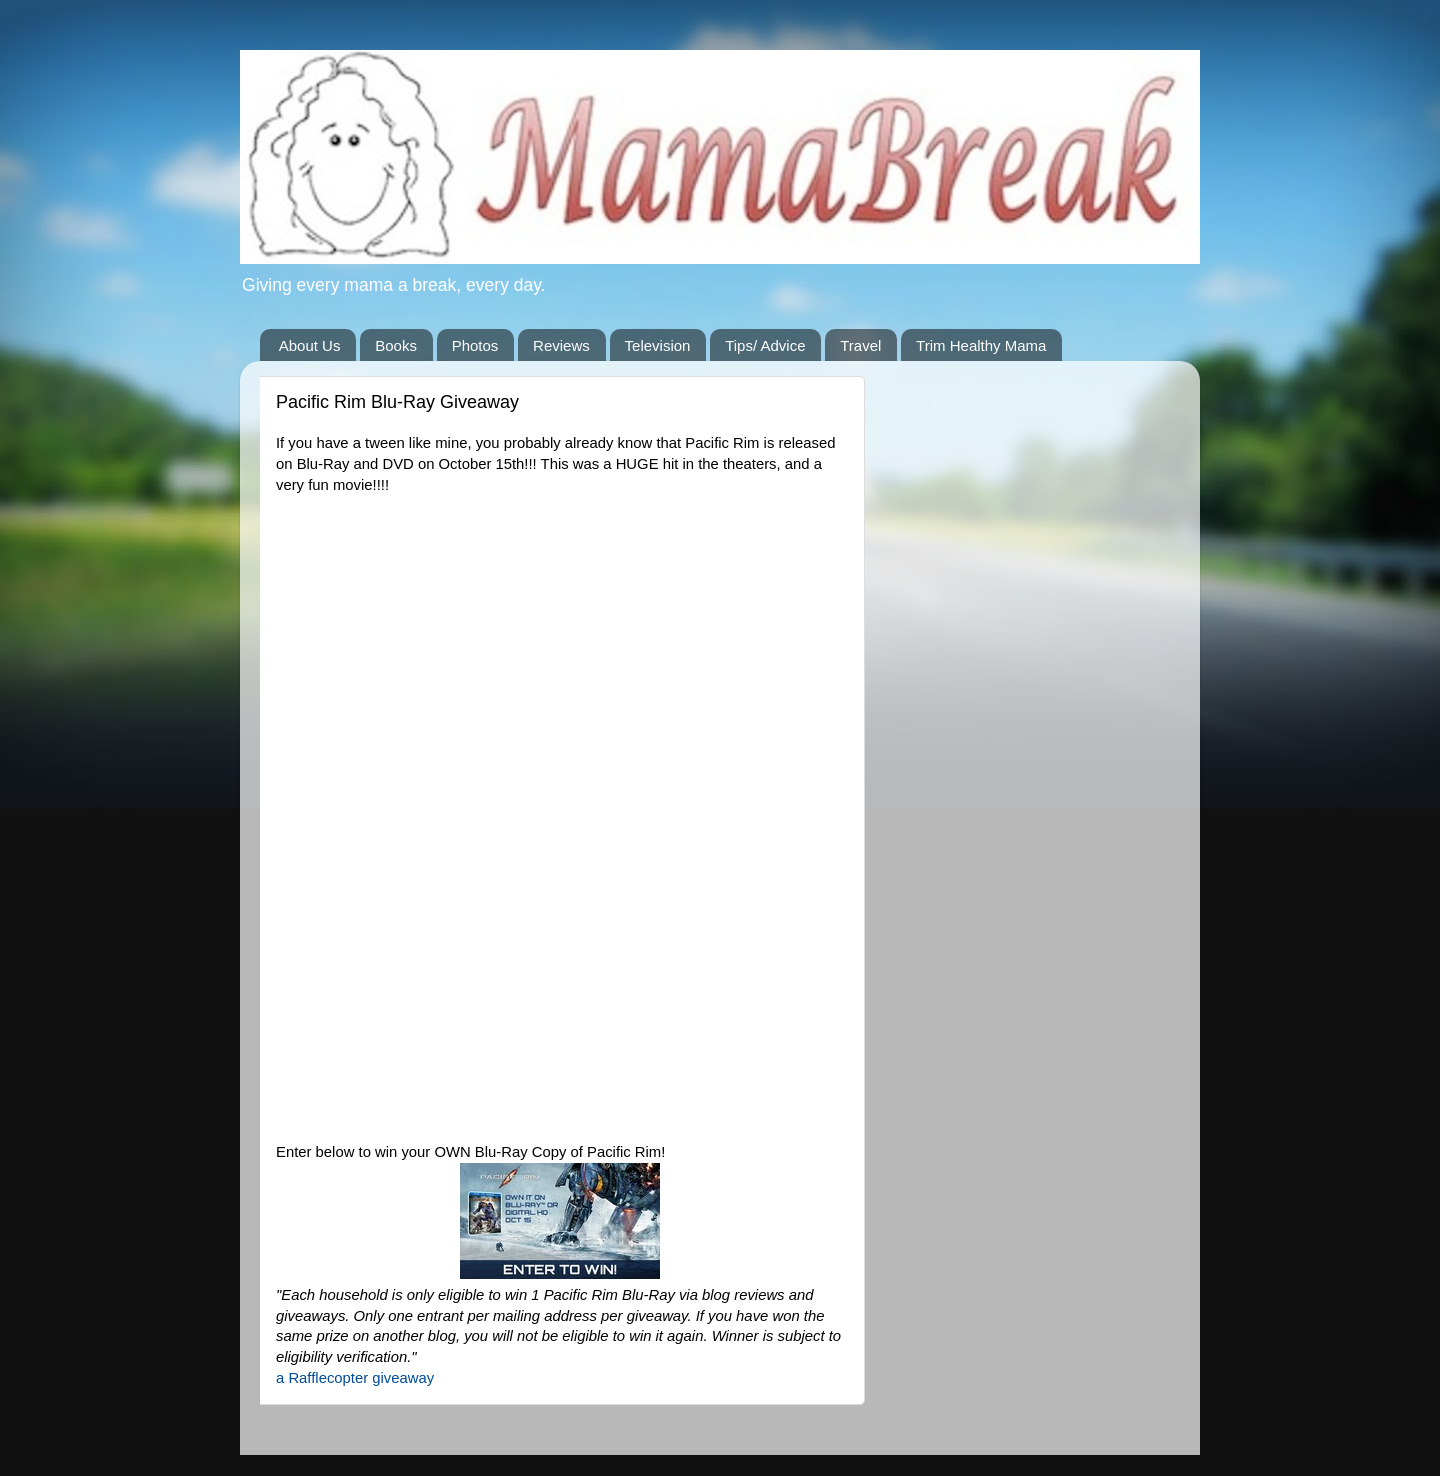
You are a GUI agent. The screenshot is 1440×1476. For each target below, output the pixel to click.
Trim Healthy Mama (981, 345)
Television (658, 345)
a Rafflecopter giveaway (355, 1378)
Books (396, 345)
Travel (860, 345)
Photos (475, 345)
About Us (310, 345)
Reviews (561, 345)
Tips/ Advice (765, 345)
